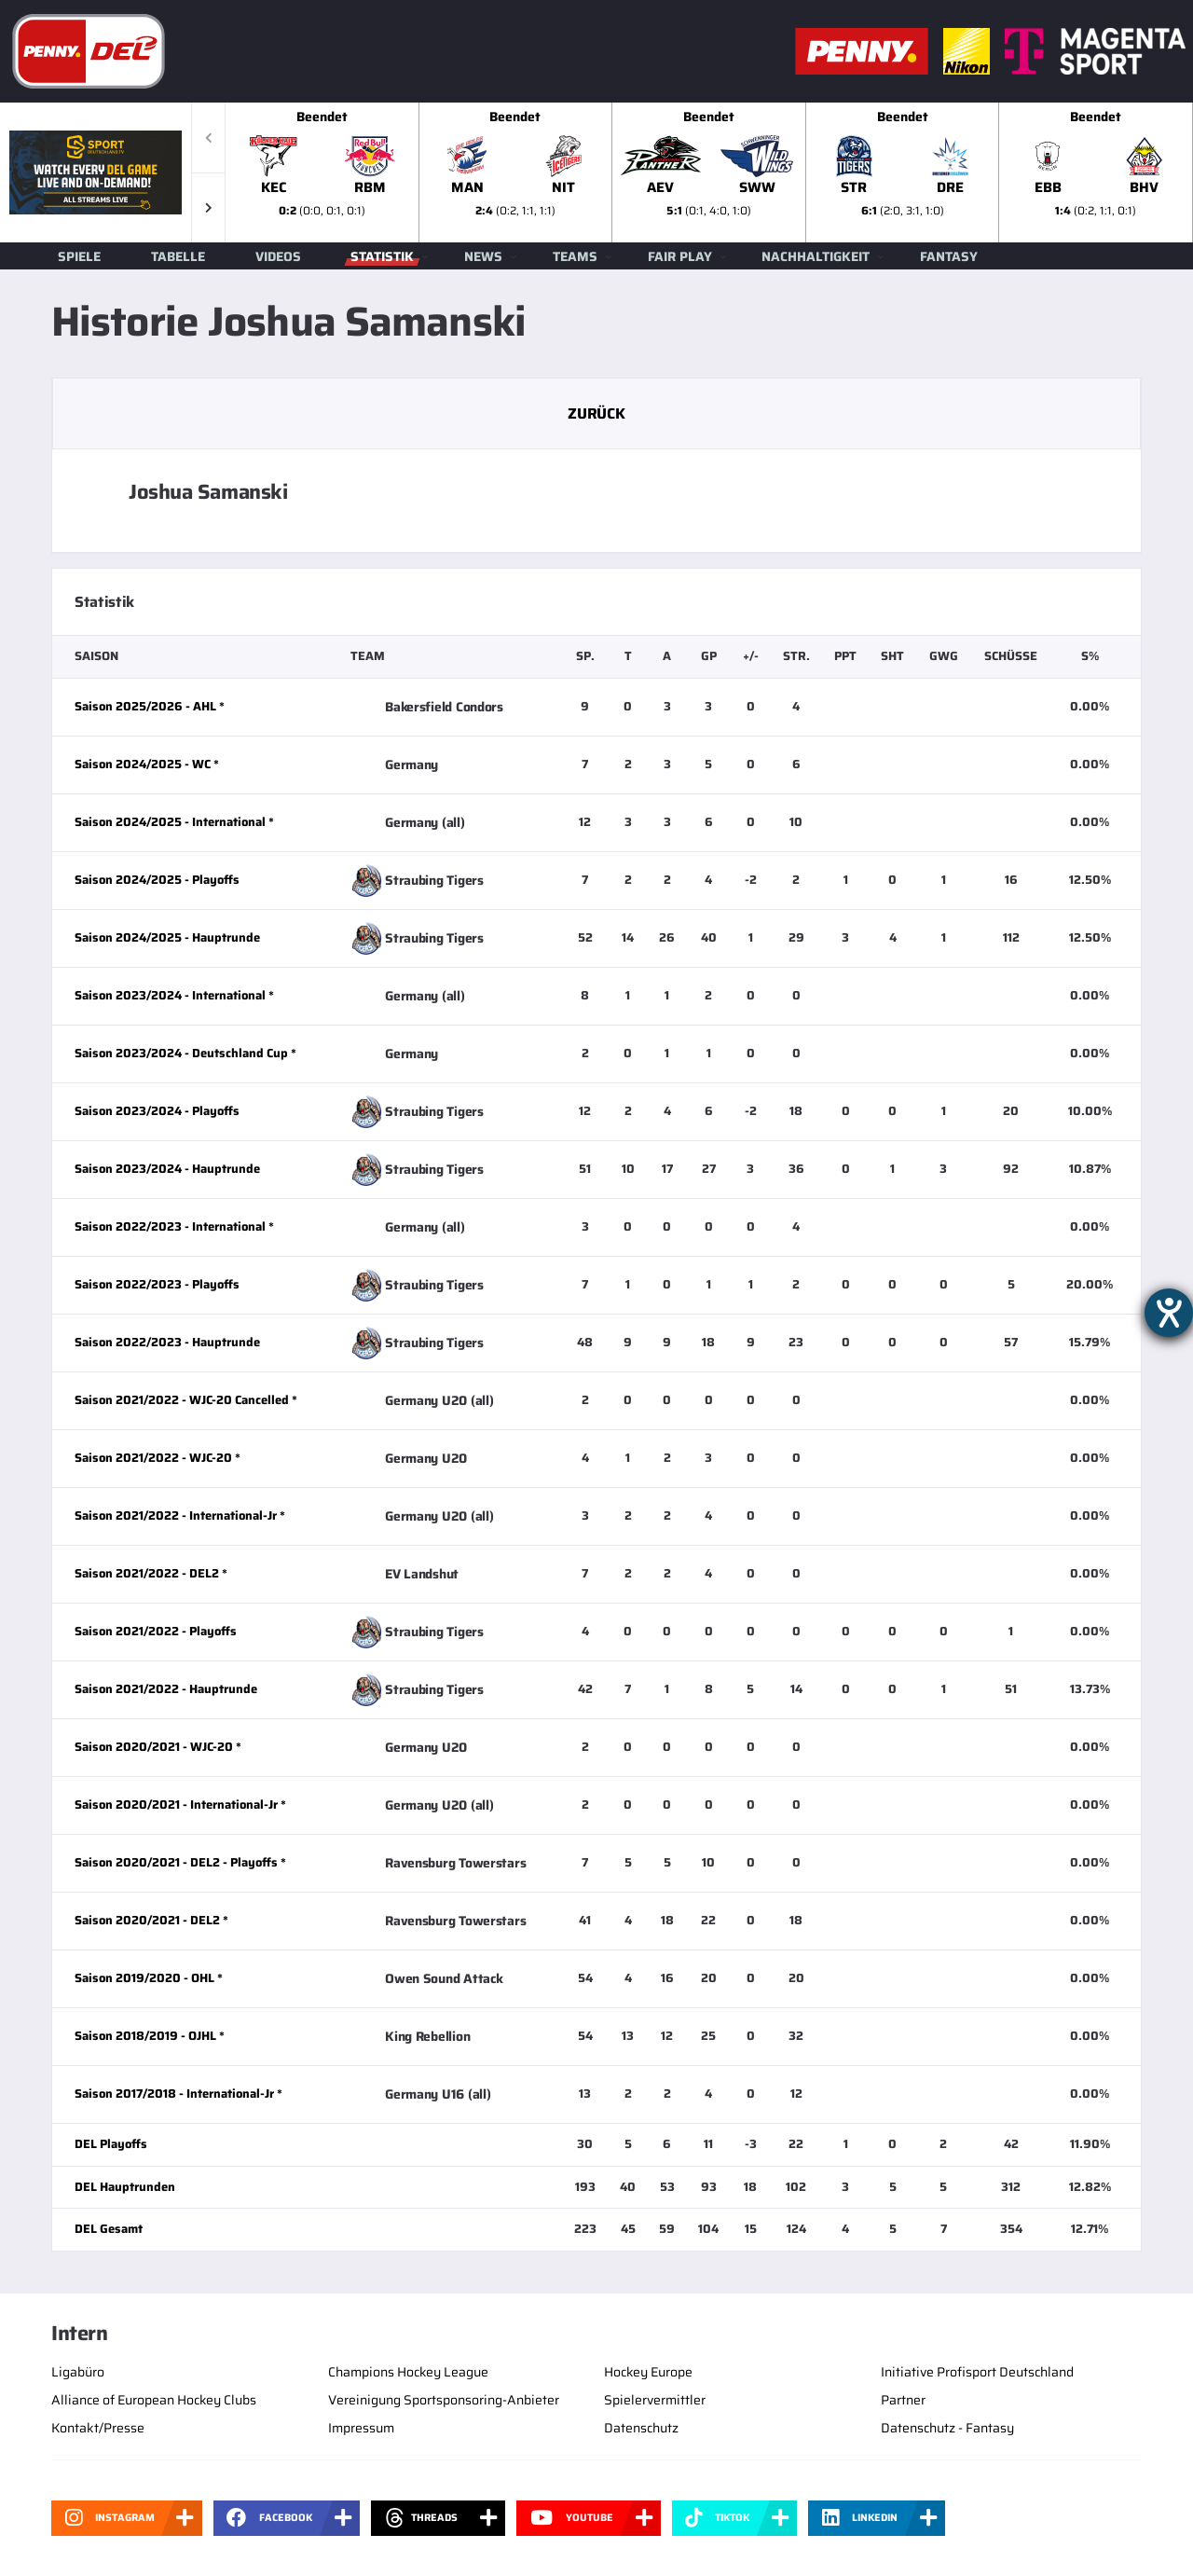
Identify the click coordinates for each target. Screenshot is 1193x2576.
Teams (575, 256)
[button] (208, 207)
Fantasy (949, 256)
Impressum (361, 2428)
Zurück (596, 413)
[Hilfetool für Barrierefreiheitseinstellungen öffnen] (1169, 1312)
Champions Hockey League (408, 2372)
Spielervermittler (655, 2400)
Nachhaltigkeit (815, 256)
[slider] (709, 172)
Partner (903, 2400)
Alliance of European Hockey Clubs (153, 2400)
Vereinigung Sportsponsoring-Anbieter (443, 2400)
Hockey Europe (648, 2372)
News (483, 256)
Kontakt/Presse (97, 2428)
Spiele (79, 256)
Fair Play (680, 256)
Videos (278, 256)
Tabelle (178, 256)
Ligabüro (77, 2372)
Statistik (382, 256)
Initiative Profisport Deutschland (977, 2372)
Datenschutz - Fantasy (947, 2428)
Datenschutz (641, 2428)
